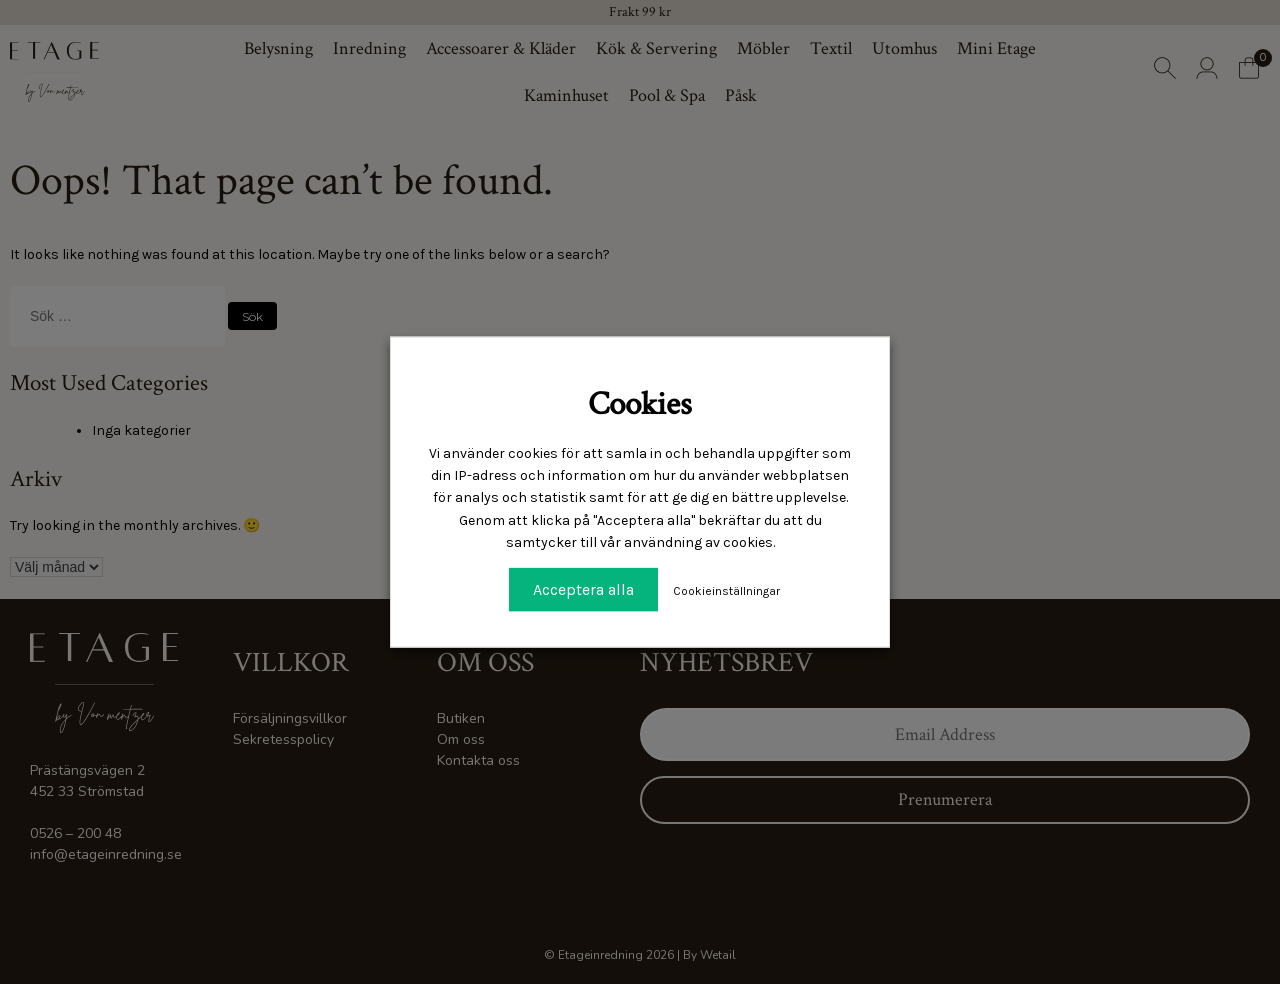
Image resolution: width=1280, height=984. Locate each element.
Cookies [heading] (640, 404)
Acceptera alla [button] (583, 588)
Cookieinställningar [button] (726, 590)
